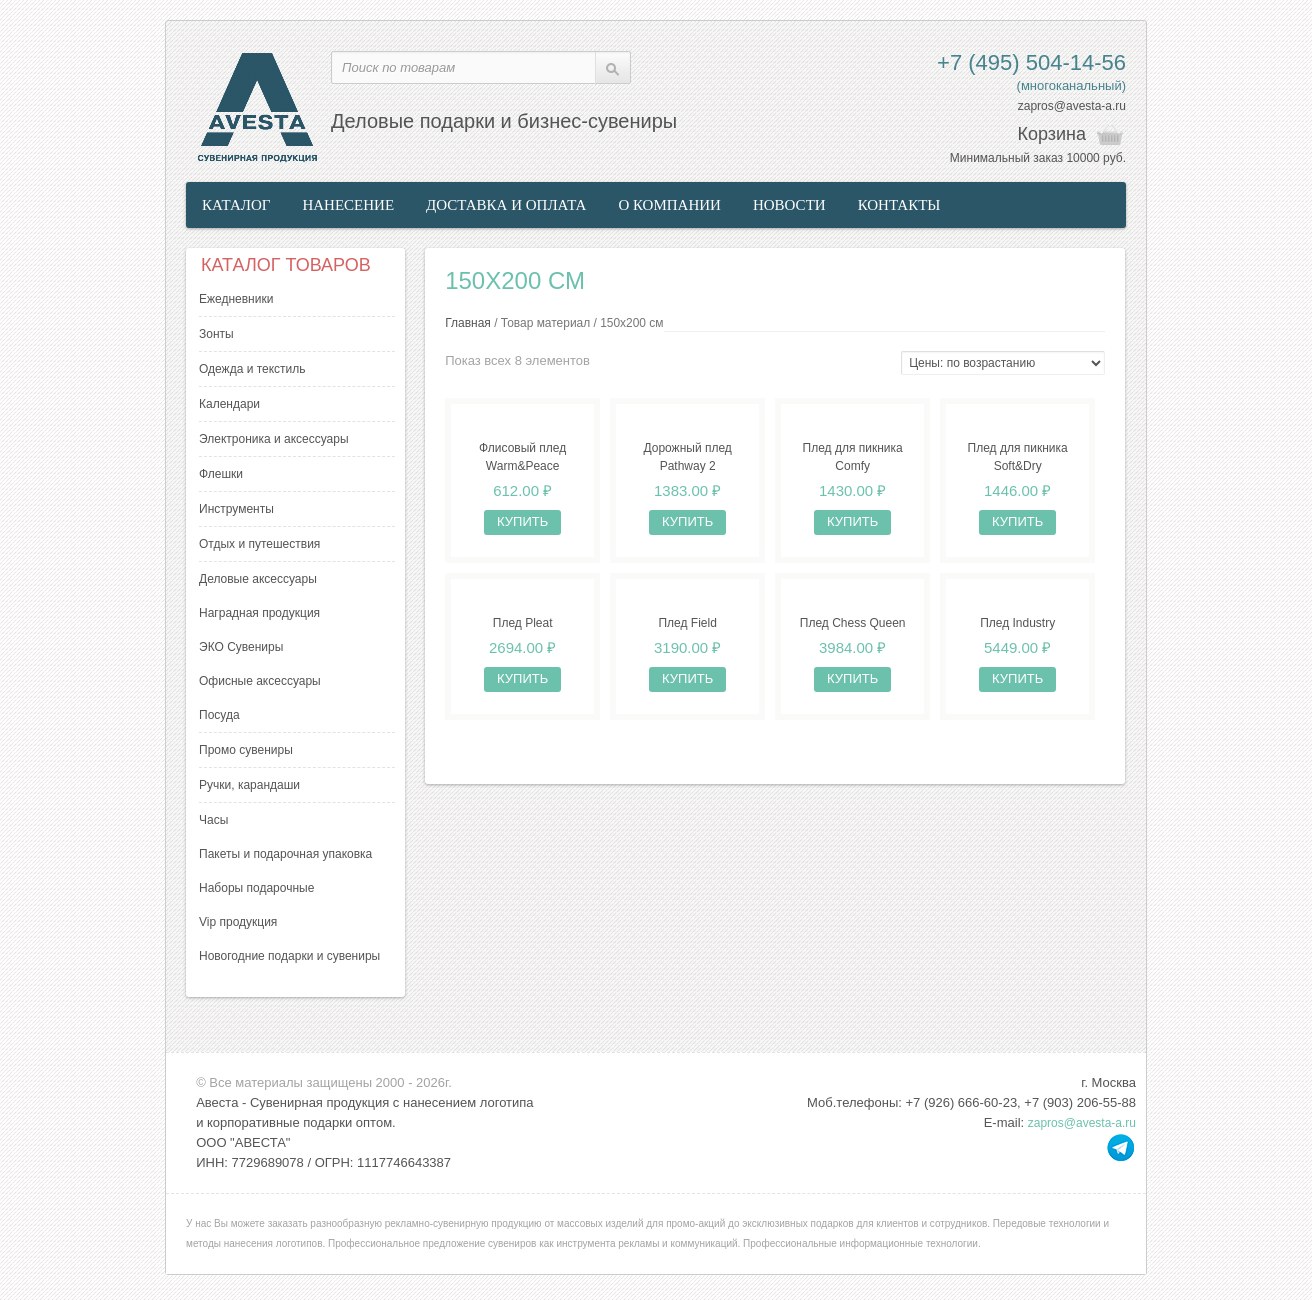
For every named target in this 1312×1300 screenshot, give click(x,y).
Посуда (219, 715)
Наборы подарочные (256, 888)
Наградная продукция (259, 613)
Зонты (216, 334)
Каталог (236, 205)
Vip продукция (238, 922)
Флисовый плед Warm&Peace (522, 457)
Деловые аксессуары (258, 579)
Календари (229, 404)
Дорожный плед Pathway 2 (687, 457)
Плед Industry (1017, 623)
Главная (468, 323)
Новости (789, 205)
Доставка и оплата (506, 205)
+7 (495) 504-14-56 (1031, 62)
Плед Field (687, 623)
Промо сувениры (246, 750)
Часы (213, 820)
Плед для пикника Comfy (853, 457)
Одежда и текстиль (252, 369)
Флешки (221, 474)
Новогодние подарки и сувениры (289, 956)
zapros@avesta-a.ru (1072, 106)
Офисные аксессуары (260, 681)
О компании (669, 205)
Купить (522, 521)
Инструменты (236, 509)
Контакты (899, 205)
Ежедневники (236, 299)
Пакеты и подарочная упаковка (285, 854)
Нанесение (348, 205)
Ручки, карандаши (249, 785)
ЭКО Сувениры (241, 647)
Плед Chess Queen (853, 623)
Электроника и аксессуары (274, 439)
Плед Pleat (523, 623)
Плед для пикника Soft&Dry (1018, 457)
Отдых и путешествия (259, 544)
